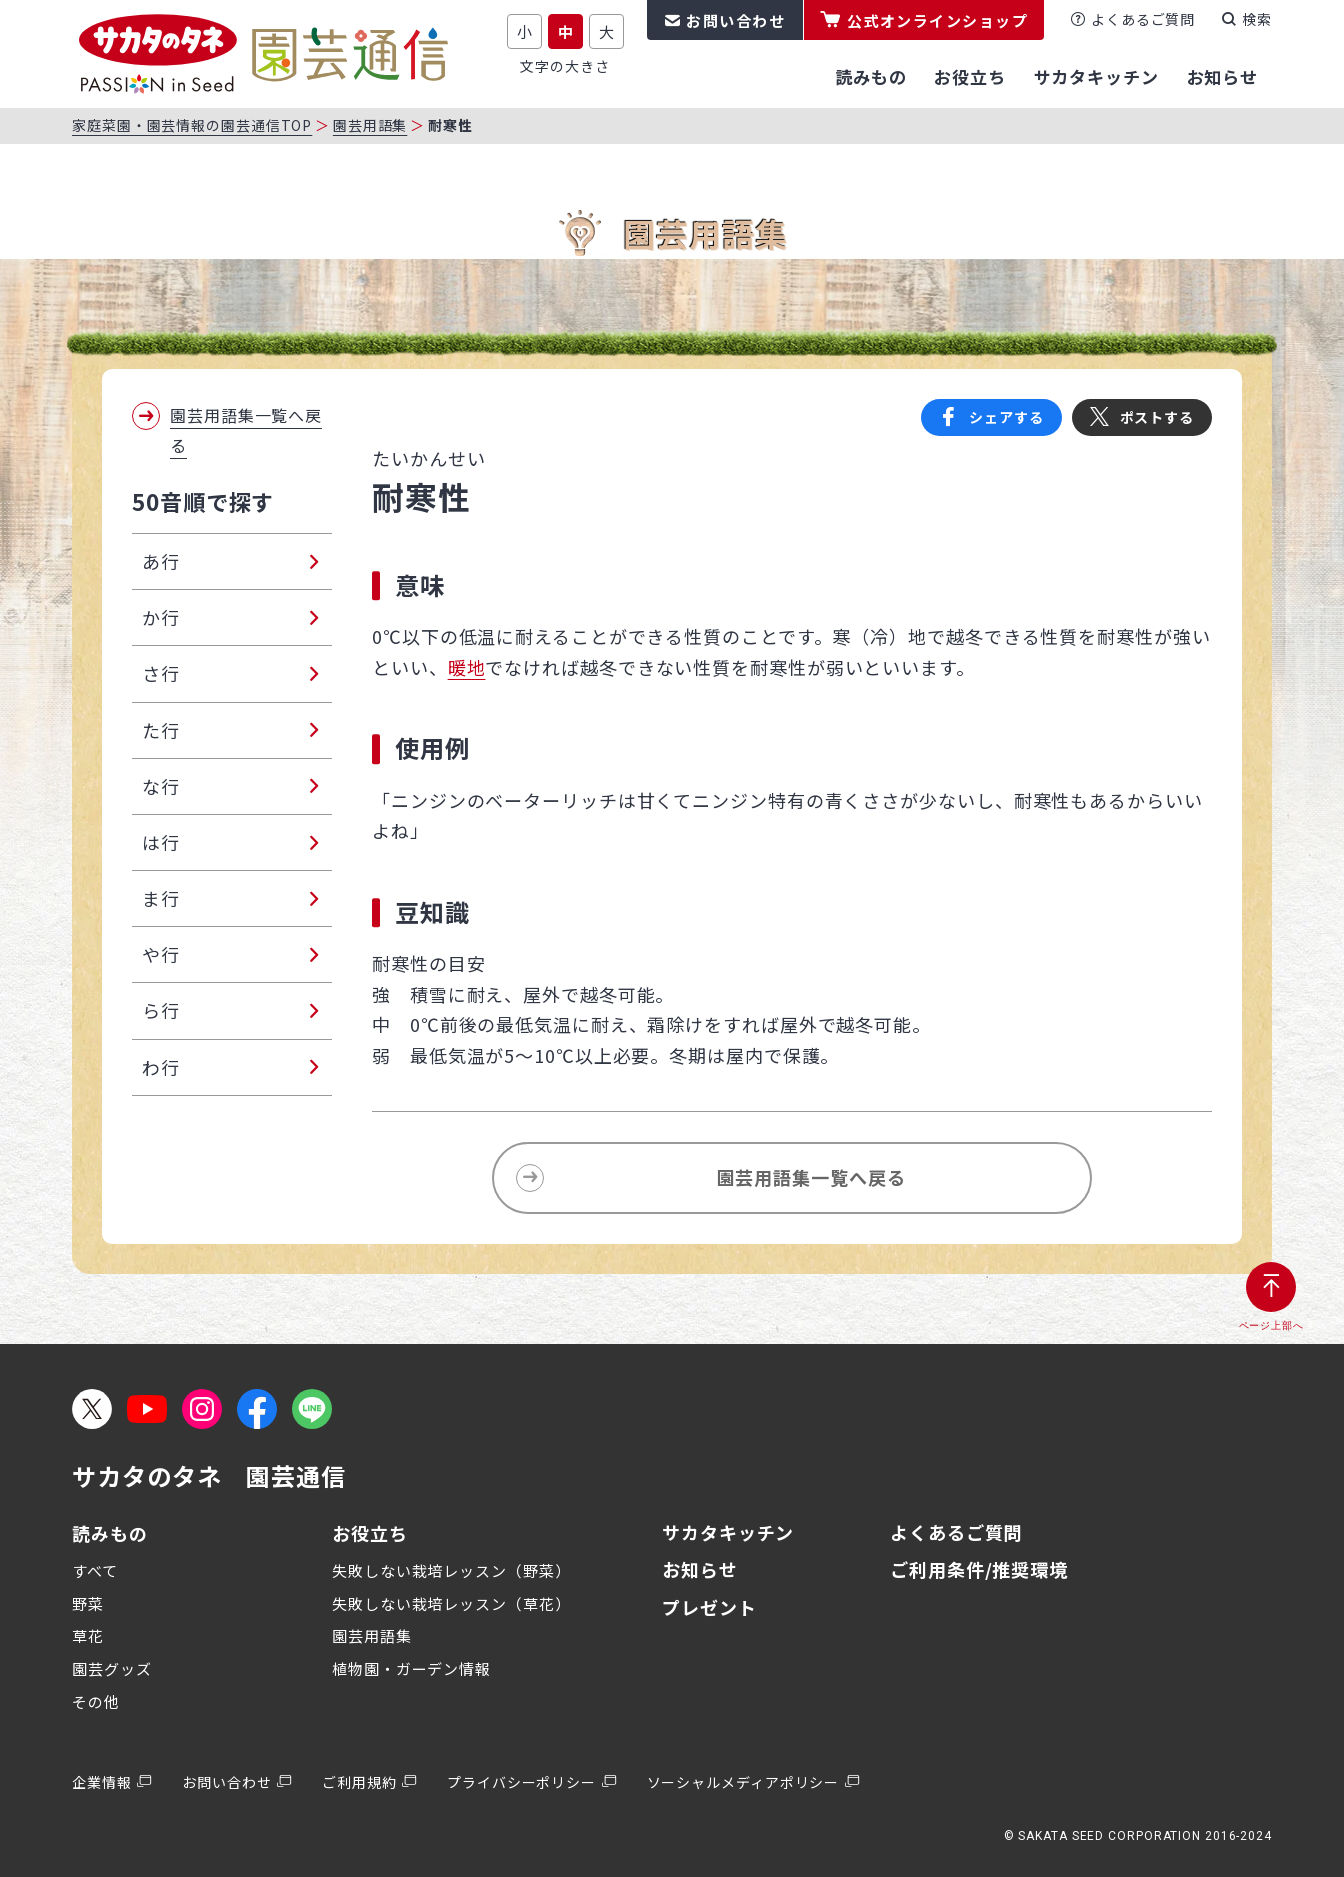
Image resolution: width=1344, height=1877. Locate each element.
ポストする (1157, 417)
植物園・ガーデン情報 (411, 1668)
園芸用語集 (370, 125)
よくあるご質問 (1143, 19)
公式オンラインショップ (938, 20)
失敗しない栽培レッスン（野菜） (451, 1570)
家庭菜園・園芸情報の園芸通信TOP (192, 125)
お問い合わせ (735, 20)
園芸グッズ (112, 1668)
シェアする (1006, 417)
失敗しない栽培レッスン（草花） (451, 1603)
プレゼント (709, 1607)
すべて (95, 1570)
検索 (1257, 19)
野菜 (88, 1603)
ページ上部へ (1271, 1325)
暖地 (467, 667)
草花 (88, 1635)
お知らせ (700, 1569)
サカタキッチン (728, 1532)
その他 (96, 1701)
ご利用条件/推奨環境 (979, 1569)
